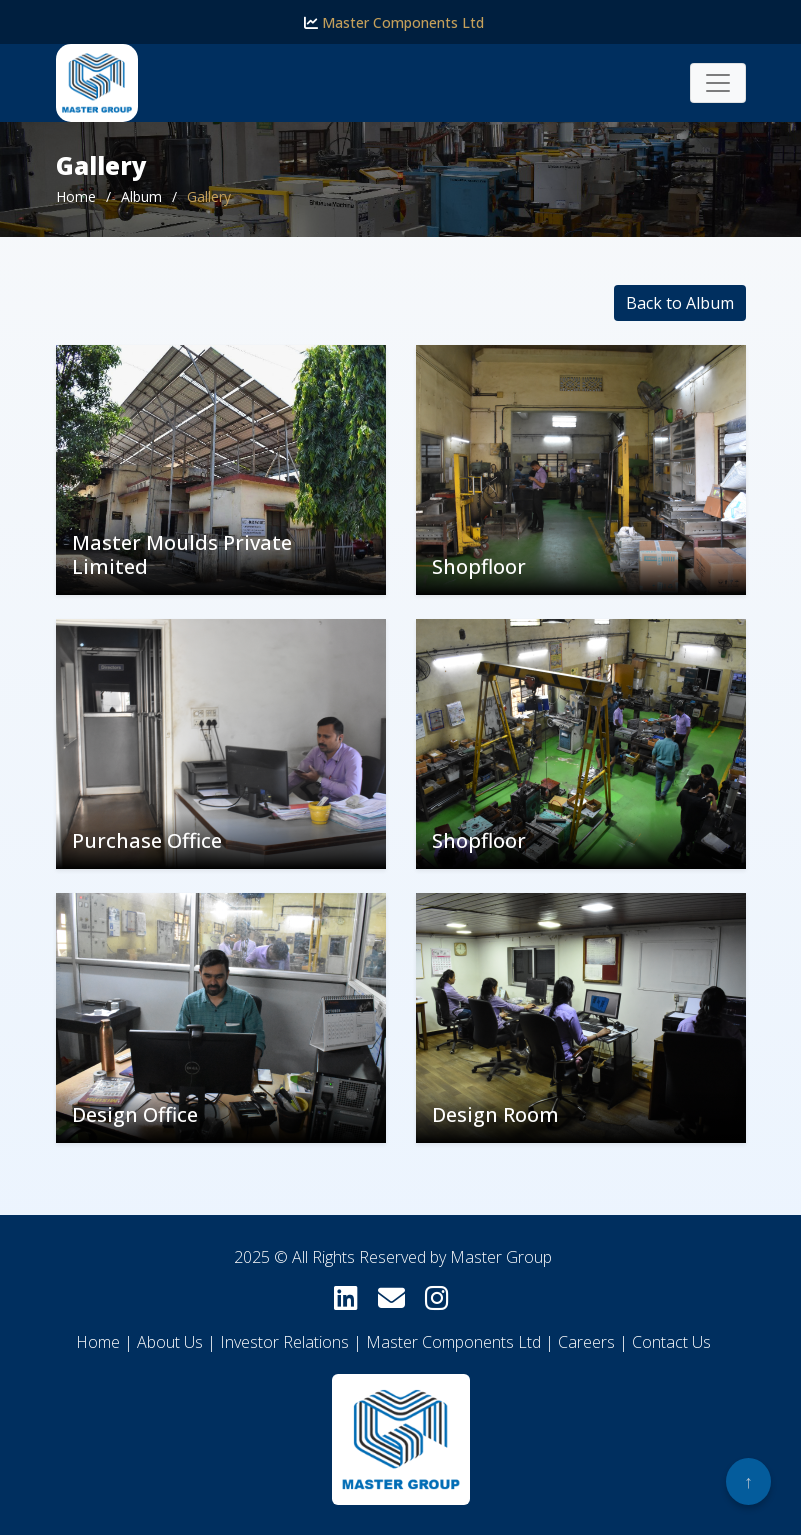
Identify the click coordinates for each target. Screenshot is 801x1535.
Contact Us (671, 1342)
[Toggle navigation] (718, 83)
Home (76, 196)
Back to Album (680, 303)
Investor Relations (284, 1342)
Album (141, 196)
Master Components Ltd (394, 22)
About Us (170, 1342)
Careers (586, 1342)
